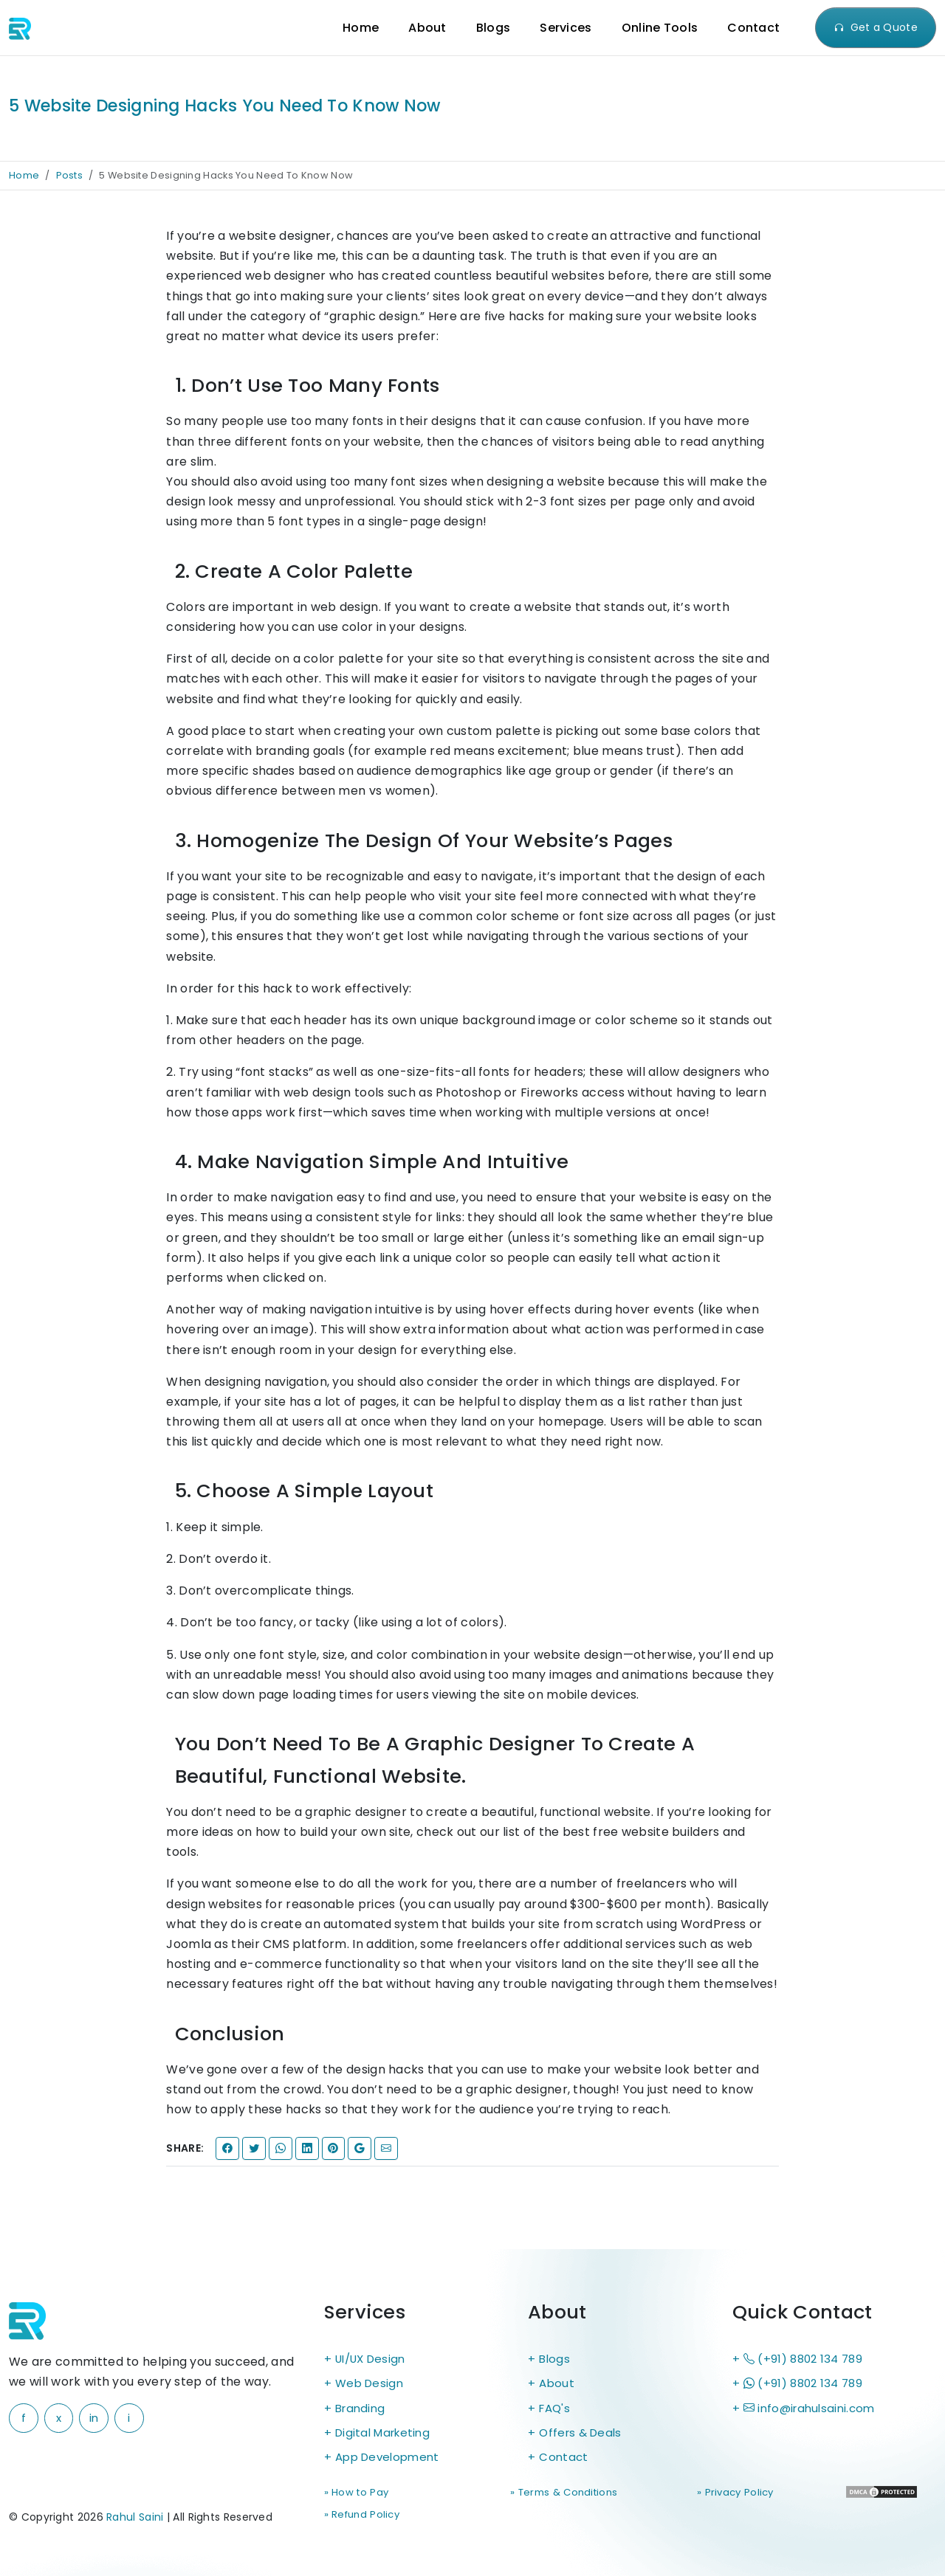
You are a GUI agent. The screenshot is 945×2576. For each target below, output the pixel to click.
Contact (753, 27)
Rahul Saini (134, 2520)
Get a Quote (876, 27)
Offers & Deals (582, 2436)
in (94, 2418)
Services (565, 27)
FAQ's (556, 2411)
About (427, 27)
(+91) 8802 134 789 (806, 2359)
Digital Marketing (386, 2436)
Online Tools (660, 27)
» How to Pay (357, 2499)
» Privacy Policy (619, 2499)
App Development (391, 2463)
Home (361, 27)
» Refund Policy (747, 2499)
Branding (361, 2411)
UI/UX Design (374, 2359)
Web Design (371, 2385)
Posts (69, 175)
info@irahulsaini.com (812, 2411)
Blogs (493, 27)
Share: (185, 2148)
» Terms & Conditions (480, 2508)
